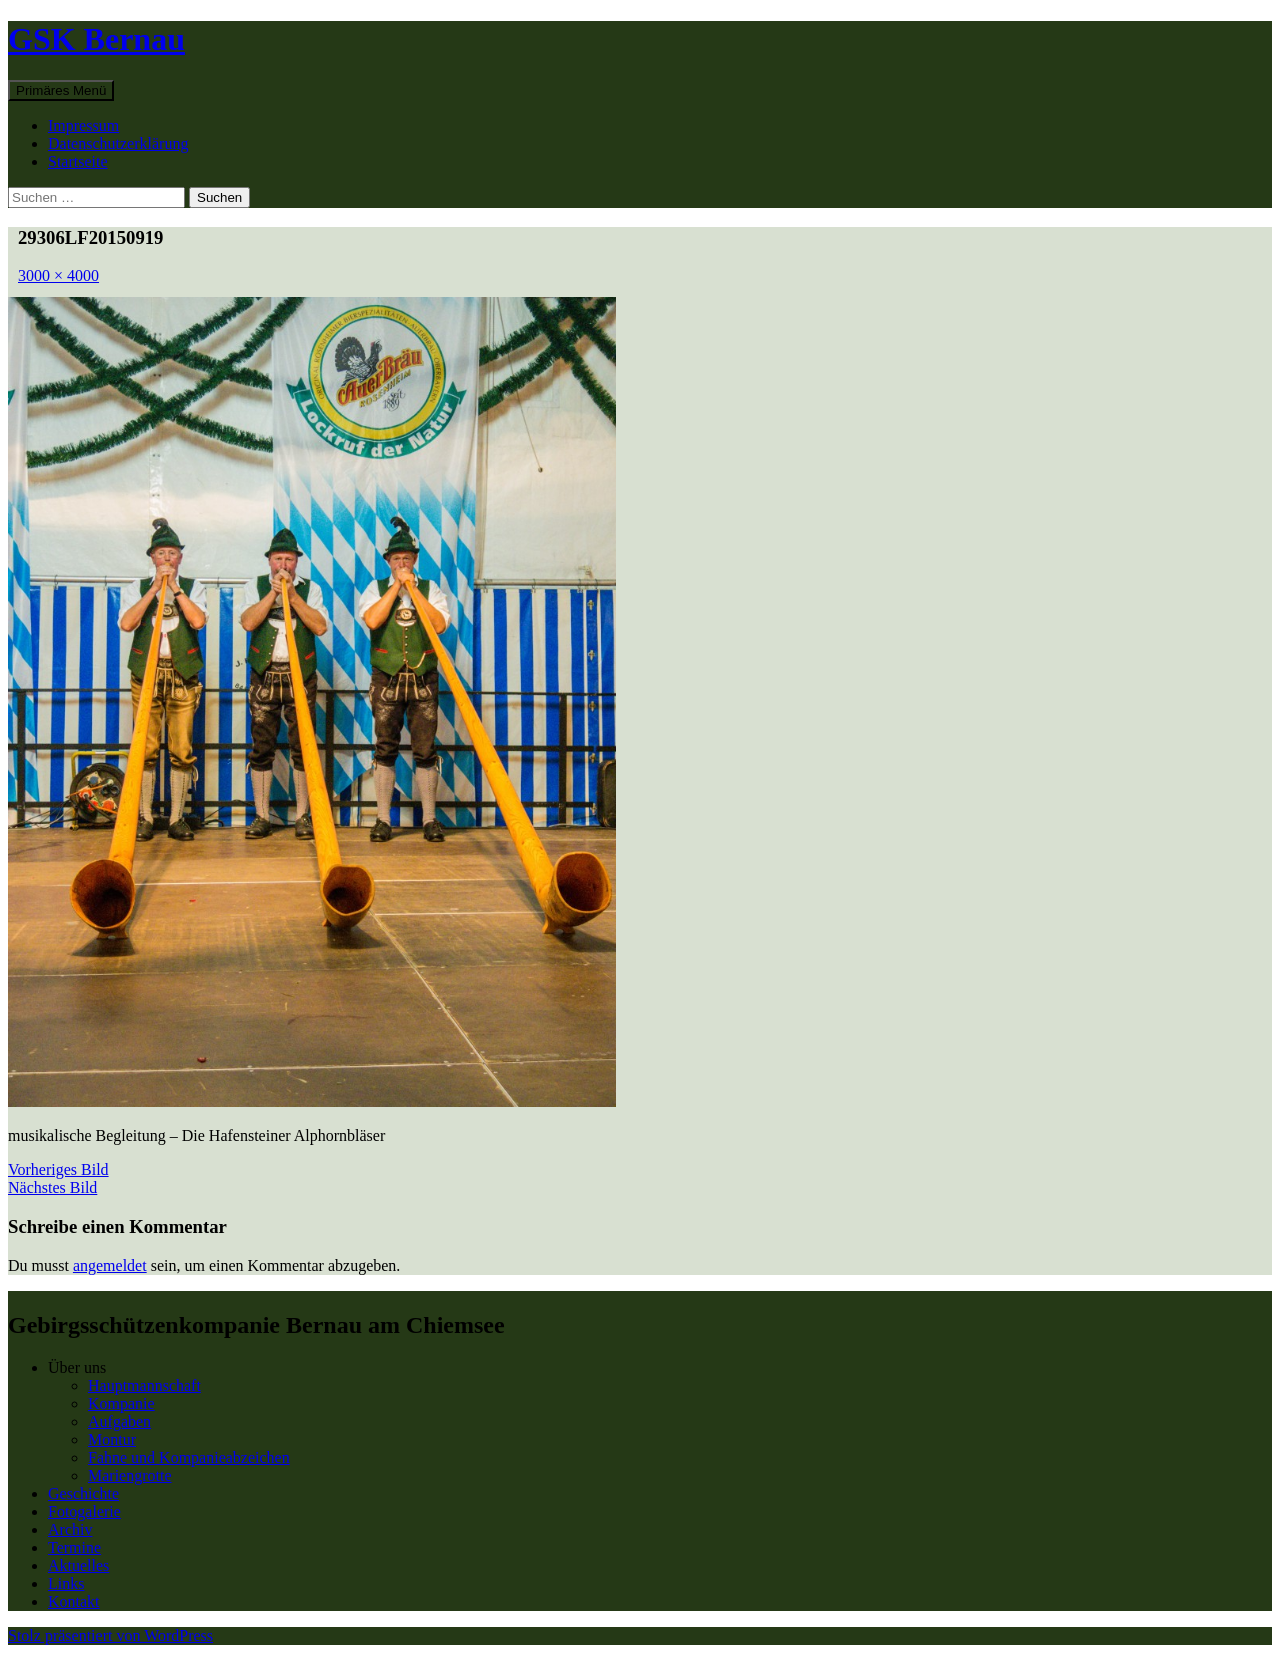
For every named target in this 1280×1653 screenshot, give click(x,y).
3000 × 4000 (58, 275)
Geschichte (83, 1493)
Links (66, 1583)
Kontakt (74, 1601)
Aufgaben (119, 1421)
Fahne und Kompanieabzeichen (189, 1457)
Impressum (83, 125)
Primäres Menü (61, 90)
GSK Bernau (96, 39)
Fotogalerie (84, 1511)
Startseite (78, 161)
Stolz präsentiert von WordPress (110, 1635)
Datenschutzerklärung (118, 143)
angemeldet (110, 1265)
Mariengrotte (130, 1475)
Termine (74, 1547)
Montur (112, 1439)
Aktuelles (78, 1565)
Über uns (77, 1367)
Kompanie (121, 1403)
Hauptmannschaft (144, 1385)
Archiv (70, 1529)
